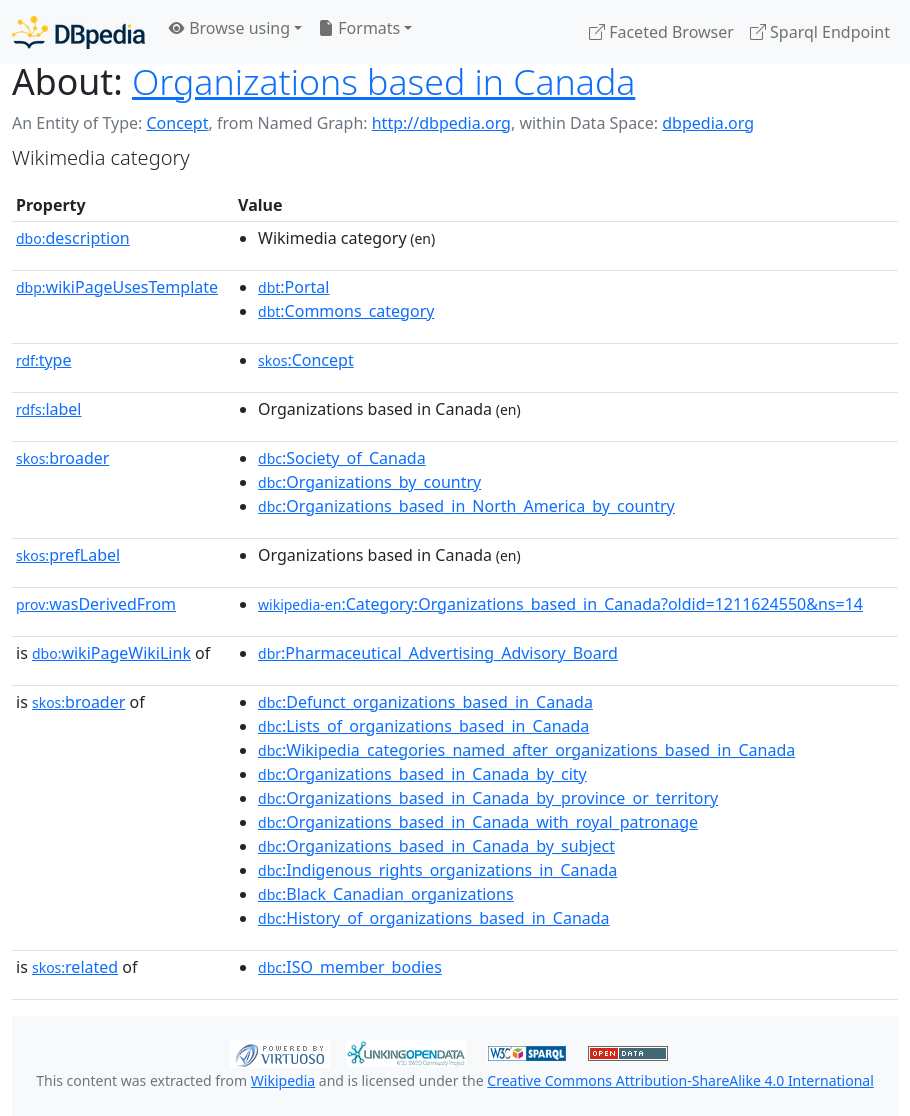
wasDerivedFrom (96, 604)
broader (62, 458)
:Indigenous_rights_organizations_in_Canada (437, 870)
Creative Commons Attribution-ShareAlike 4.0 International (680, 1080)
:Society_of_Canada (342, 458)
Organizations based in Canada (383, 81)
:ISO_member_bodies (350, 967)
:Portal (293, 287)
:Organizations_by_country (369, 482)
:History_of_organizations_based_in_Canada (434, 918)
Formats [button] (359, 28)
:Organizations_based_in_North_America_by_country (466, 506)
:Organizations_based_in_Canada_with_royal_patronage (478, 822)
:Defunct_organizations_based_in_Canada (425, 702)
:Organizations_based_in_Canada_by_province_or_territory (488, 798)
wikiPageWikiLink (111, 653)
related (75, 967)
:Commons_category (346, 311)
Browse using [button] (229, 28)
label (49, 409)
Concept (177, 123)
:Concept (306, 360)
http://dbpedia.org (441, 123)
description (73, 238)
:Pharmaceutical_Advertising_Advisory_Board (438, 653)
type (44, 360)
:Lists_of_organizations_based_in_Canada (423, 726)
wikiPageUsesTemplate (117, 287)
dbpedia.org (708, 123)
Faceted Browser (661, 32)
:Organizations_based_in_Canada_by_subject (436, 846)
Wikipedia (283, 1080)
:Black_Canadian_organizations (386, 894)
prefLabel (68, 555)
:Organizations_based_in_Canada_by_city (422, 774)
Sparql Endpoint (820, 32)
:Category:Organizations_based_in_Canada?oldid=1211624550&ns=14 (560, 604)
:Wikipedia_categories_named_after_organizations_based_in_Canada (526, 750)
